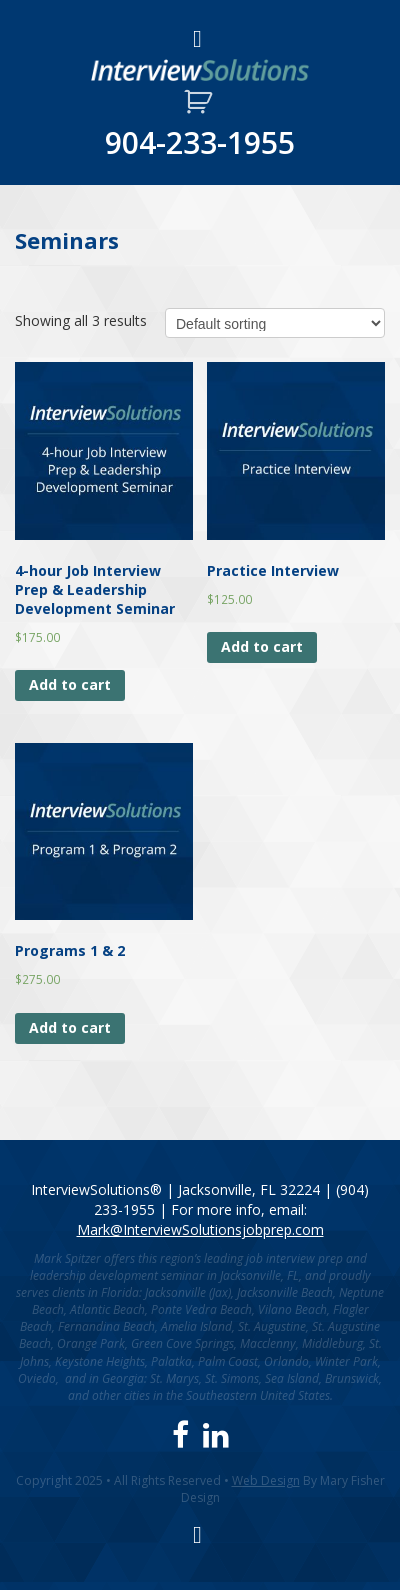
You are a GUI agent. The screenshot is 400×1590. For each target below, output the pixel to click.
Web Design (266, 1480)
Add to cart (70, 684)
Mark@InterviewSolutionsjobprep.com (200, 1229)
